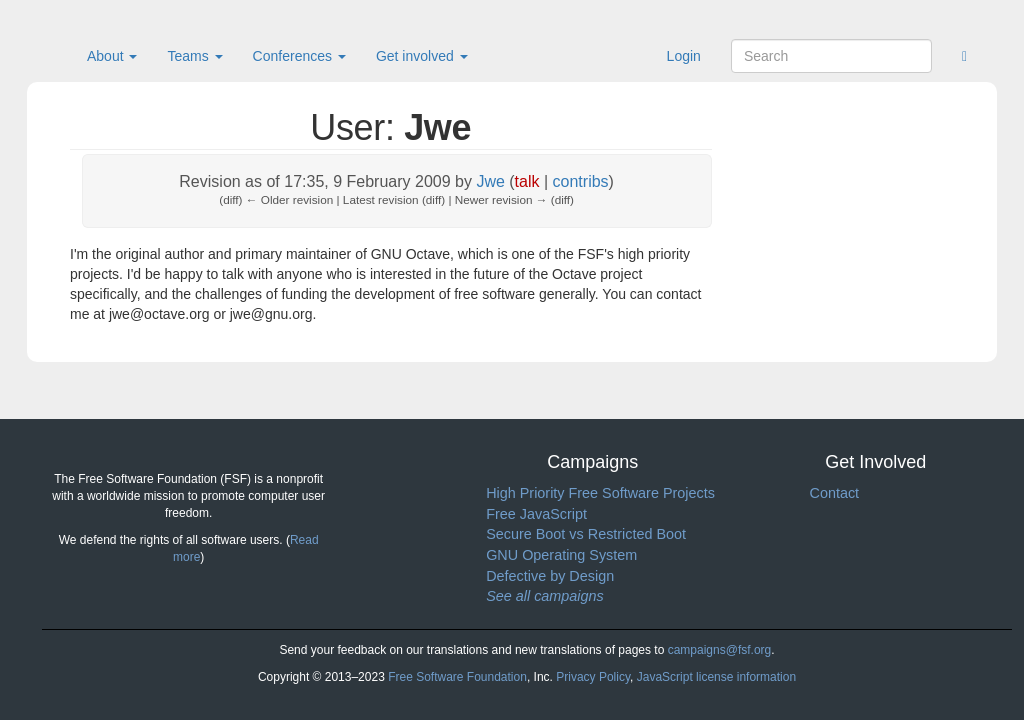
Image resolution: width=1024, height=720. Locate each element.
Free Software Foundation (457, 677)
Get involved (422, 56)
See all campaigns (545, 596)
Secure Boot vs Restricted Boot (586, 534)
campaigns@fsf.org (720, 650)
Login (684, 56)
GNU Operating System (561, 555)
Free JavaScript (536, 514)
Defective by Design (550, 576)
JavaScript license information (716, 677)
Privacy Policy (593, 677)
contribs (581, 181)
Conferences (299, 56)
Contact (834, 493)
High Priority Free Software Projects (600, 493)
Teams (194, 56)
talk (527, 181)
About (112, 56)
